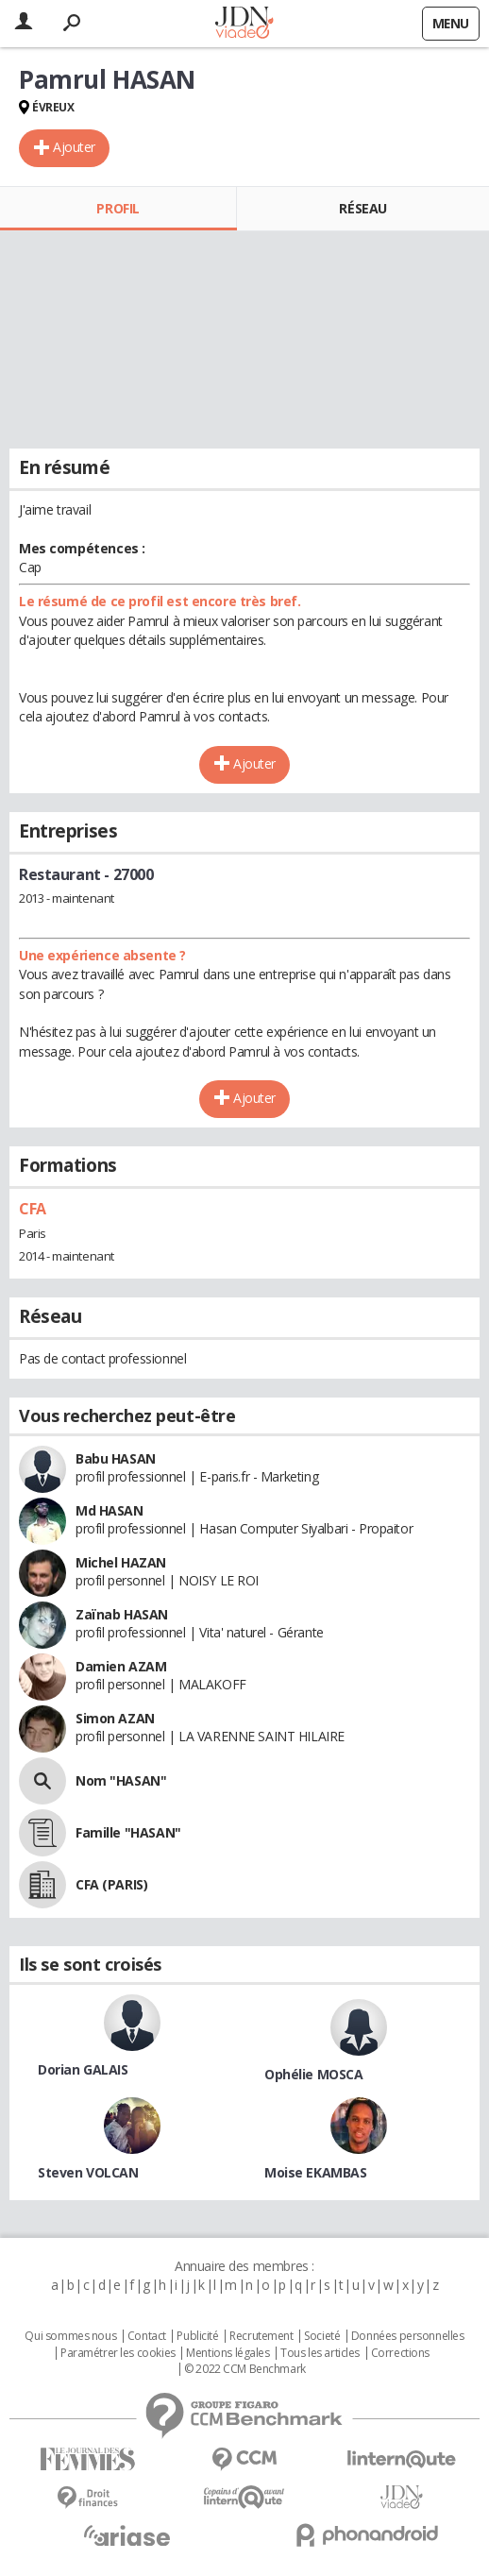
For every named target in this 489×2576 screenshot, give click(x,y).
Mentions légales (227, 2353)
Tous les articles (320, 2353)
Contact (146, 2336)
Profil (117, 208)
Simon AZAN (115, 1718)
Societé (322, 2336)
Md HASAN (109, 1510)
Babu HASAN (116, 1458)
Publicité (197, 2336)
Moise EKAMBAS (315, 2172)
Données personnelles (407, 2336)
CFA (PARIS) (111, 1884)
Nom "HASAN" (121, 1780)
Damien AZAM (121, 1666)
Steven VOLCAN (88, 2172)
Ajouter (74, 147)
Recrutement (261, 2336)
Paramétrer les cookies (118, 2353)
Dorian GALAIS (83, 2069)
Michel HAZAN (121, 1562)
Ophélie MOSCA (313, 2074)
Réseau (362, 208)
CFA (32, 1208)
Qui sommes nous (70, 2336)
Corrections (400, 2353)
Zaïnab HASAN (122, 1614)
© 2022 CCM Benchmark (245, 2369)
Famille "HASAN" (128, 1832)
